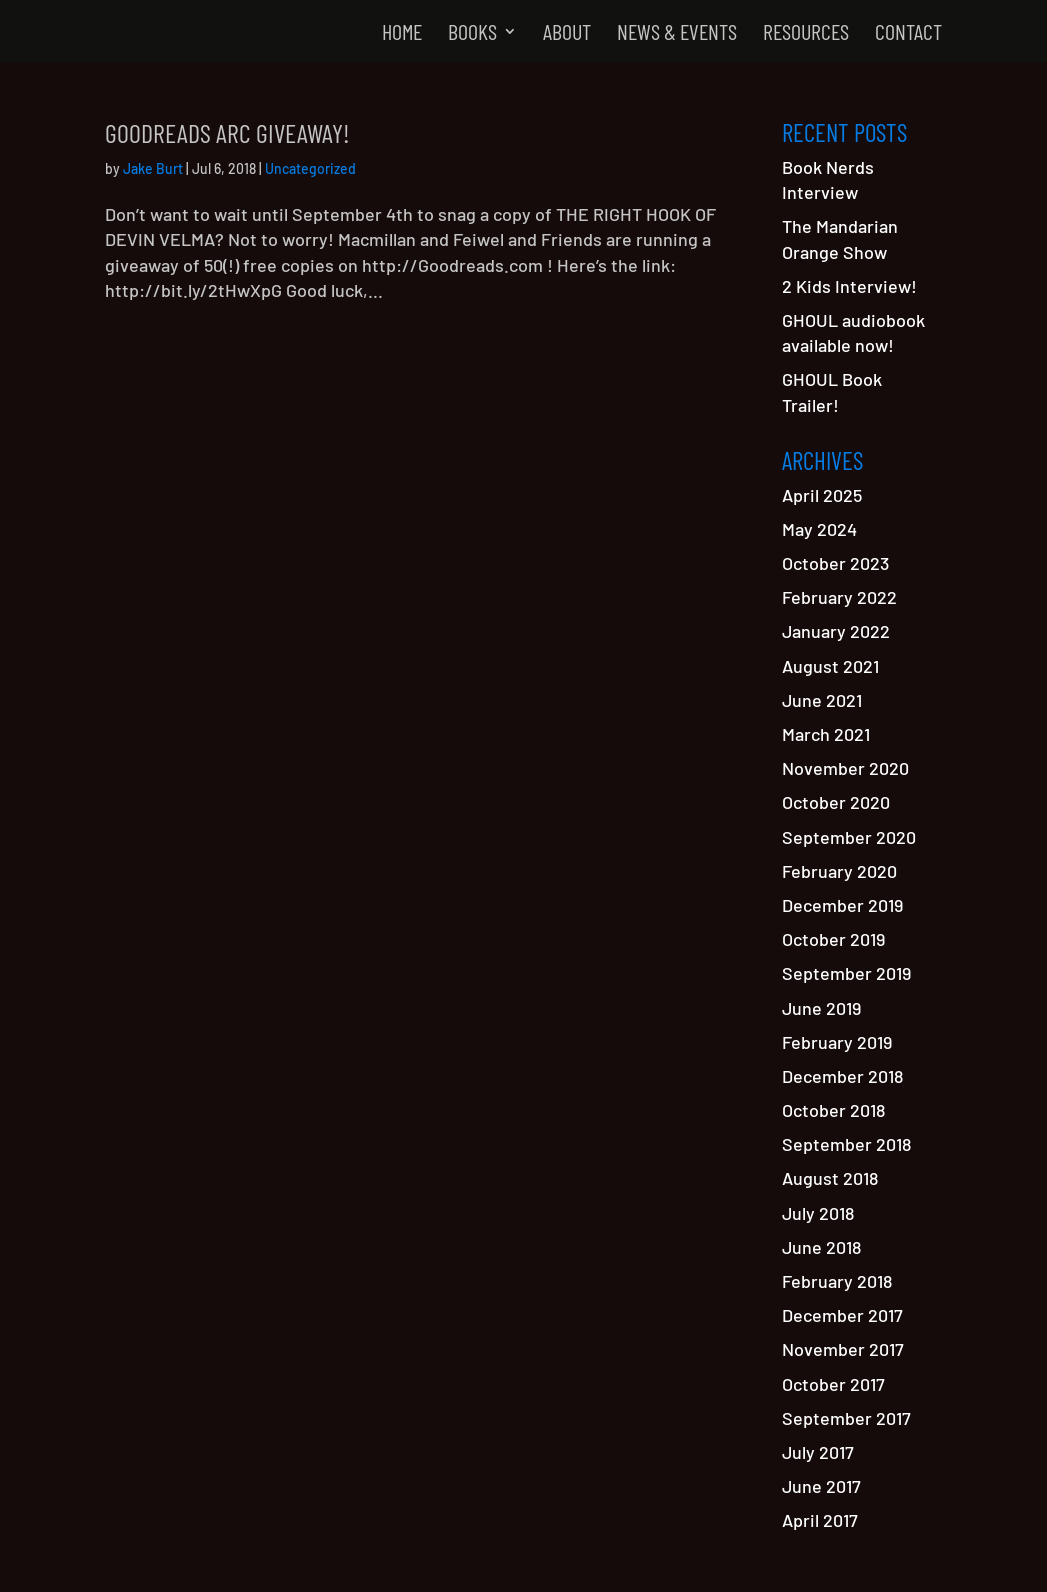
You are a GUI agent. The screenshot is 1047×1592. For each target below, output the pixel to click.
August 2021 (830, 666)
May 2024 (819, 529)
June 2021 (822, 700)
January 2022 (836, 631)
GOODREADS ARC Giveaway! (227, 132)
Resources (806, 34)
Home (402, 34)
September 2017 (846, 1418)
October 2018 (833, 1110)
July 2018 (818, 1213)
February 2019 (837, 1042)
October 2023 (835, 563)
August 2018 (830, 1178)
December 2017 (842, 1315)
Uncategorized (310, 168)
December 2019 (842, 905)
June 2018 (821, 1247)
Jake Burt (153, 168)
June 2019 (821, 1008)
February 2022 (839, 597)
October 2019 (833, 939)
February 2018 (837, 1281)
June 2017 (821, 1486)
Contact (908, 34)
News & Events (677, 34)
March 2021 (826, 734)
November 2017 (843, 1349)
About (567, 34)
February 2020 (839, 871)
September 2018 (846, 1144)
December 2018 (842, 1076)
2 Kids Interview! (849, 286)
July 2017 (818, 1452)
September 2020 (849, 837)
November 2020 (845, 768)
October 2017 (833, 1384)
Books (472, 34)
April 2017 (820, 1520)
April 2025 (822, 495)
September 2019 (846, 973)
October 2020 (836, 802)
